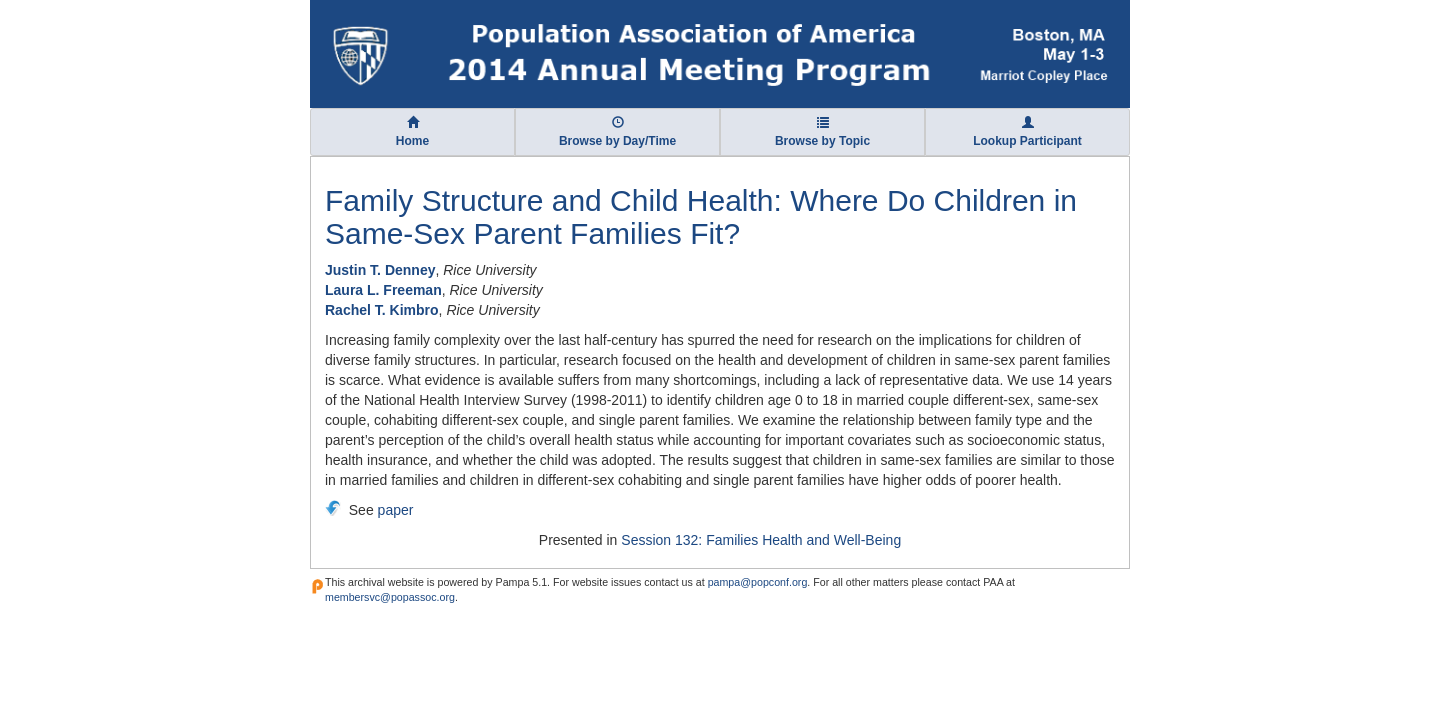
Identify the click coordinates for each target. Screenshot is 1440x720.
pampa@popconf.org (758, 582)
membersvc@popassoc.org (390, 597)
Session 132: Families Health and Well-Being (761, 540)
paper (396, 510)
